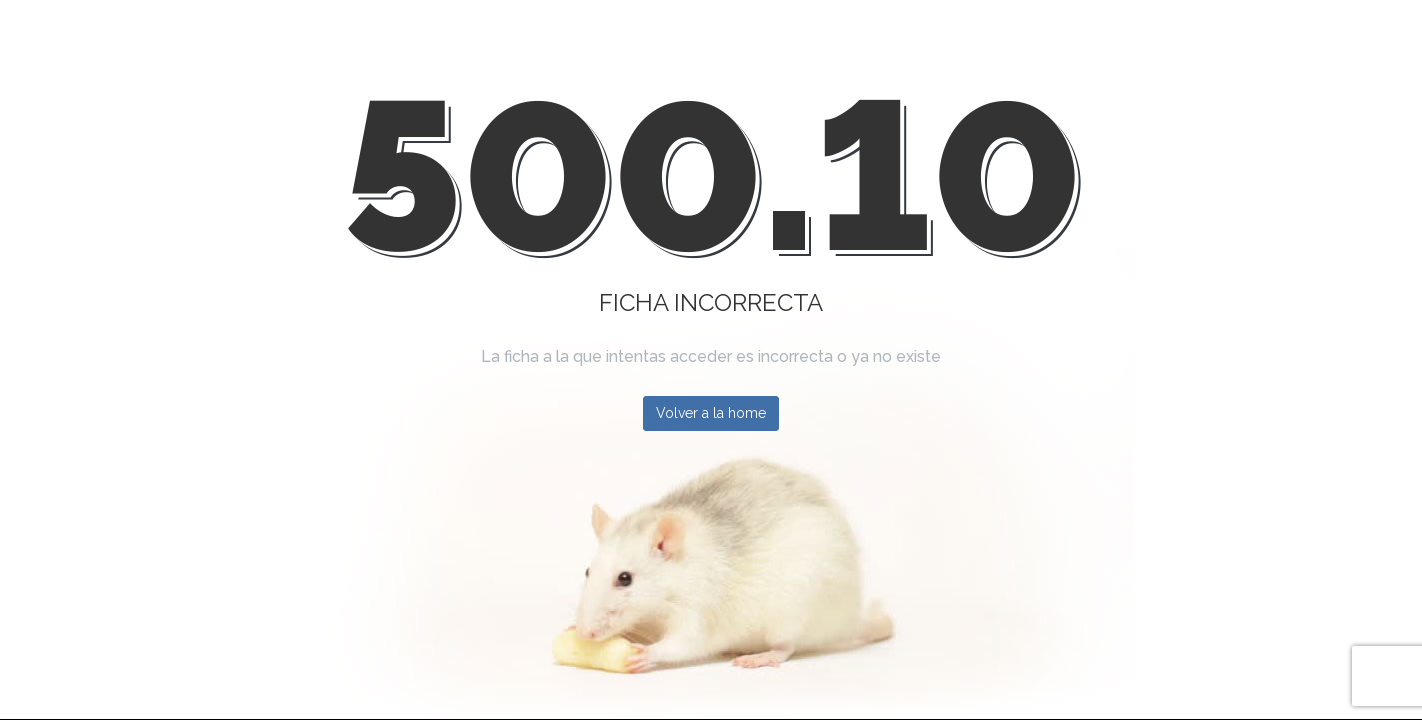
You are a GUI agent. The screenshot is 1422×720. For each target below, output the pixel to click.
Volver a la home (711, 413)
